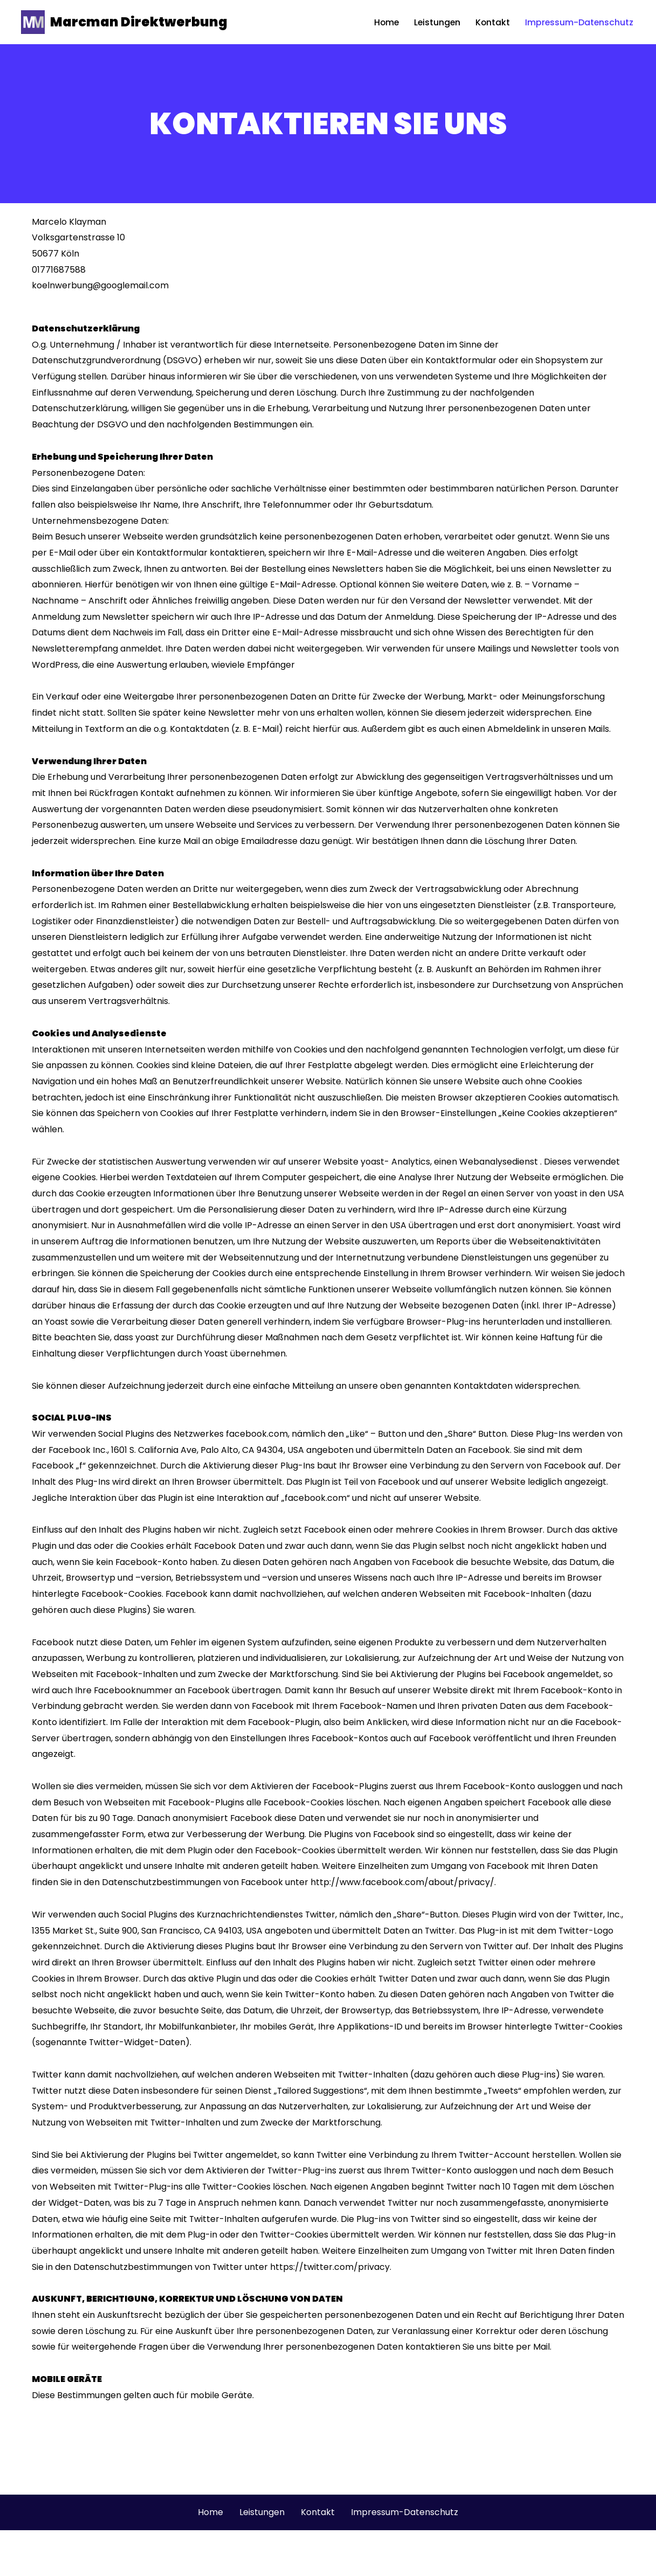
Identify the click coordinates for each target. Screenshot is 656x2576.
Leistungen (435, 22)
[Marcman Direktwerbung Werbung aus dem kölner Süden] (124, 22)
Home (383, 22)
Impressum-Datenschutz (578, 22)
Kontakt (491, 22)
